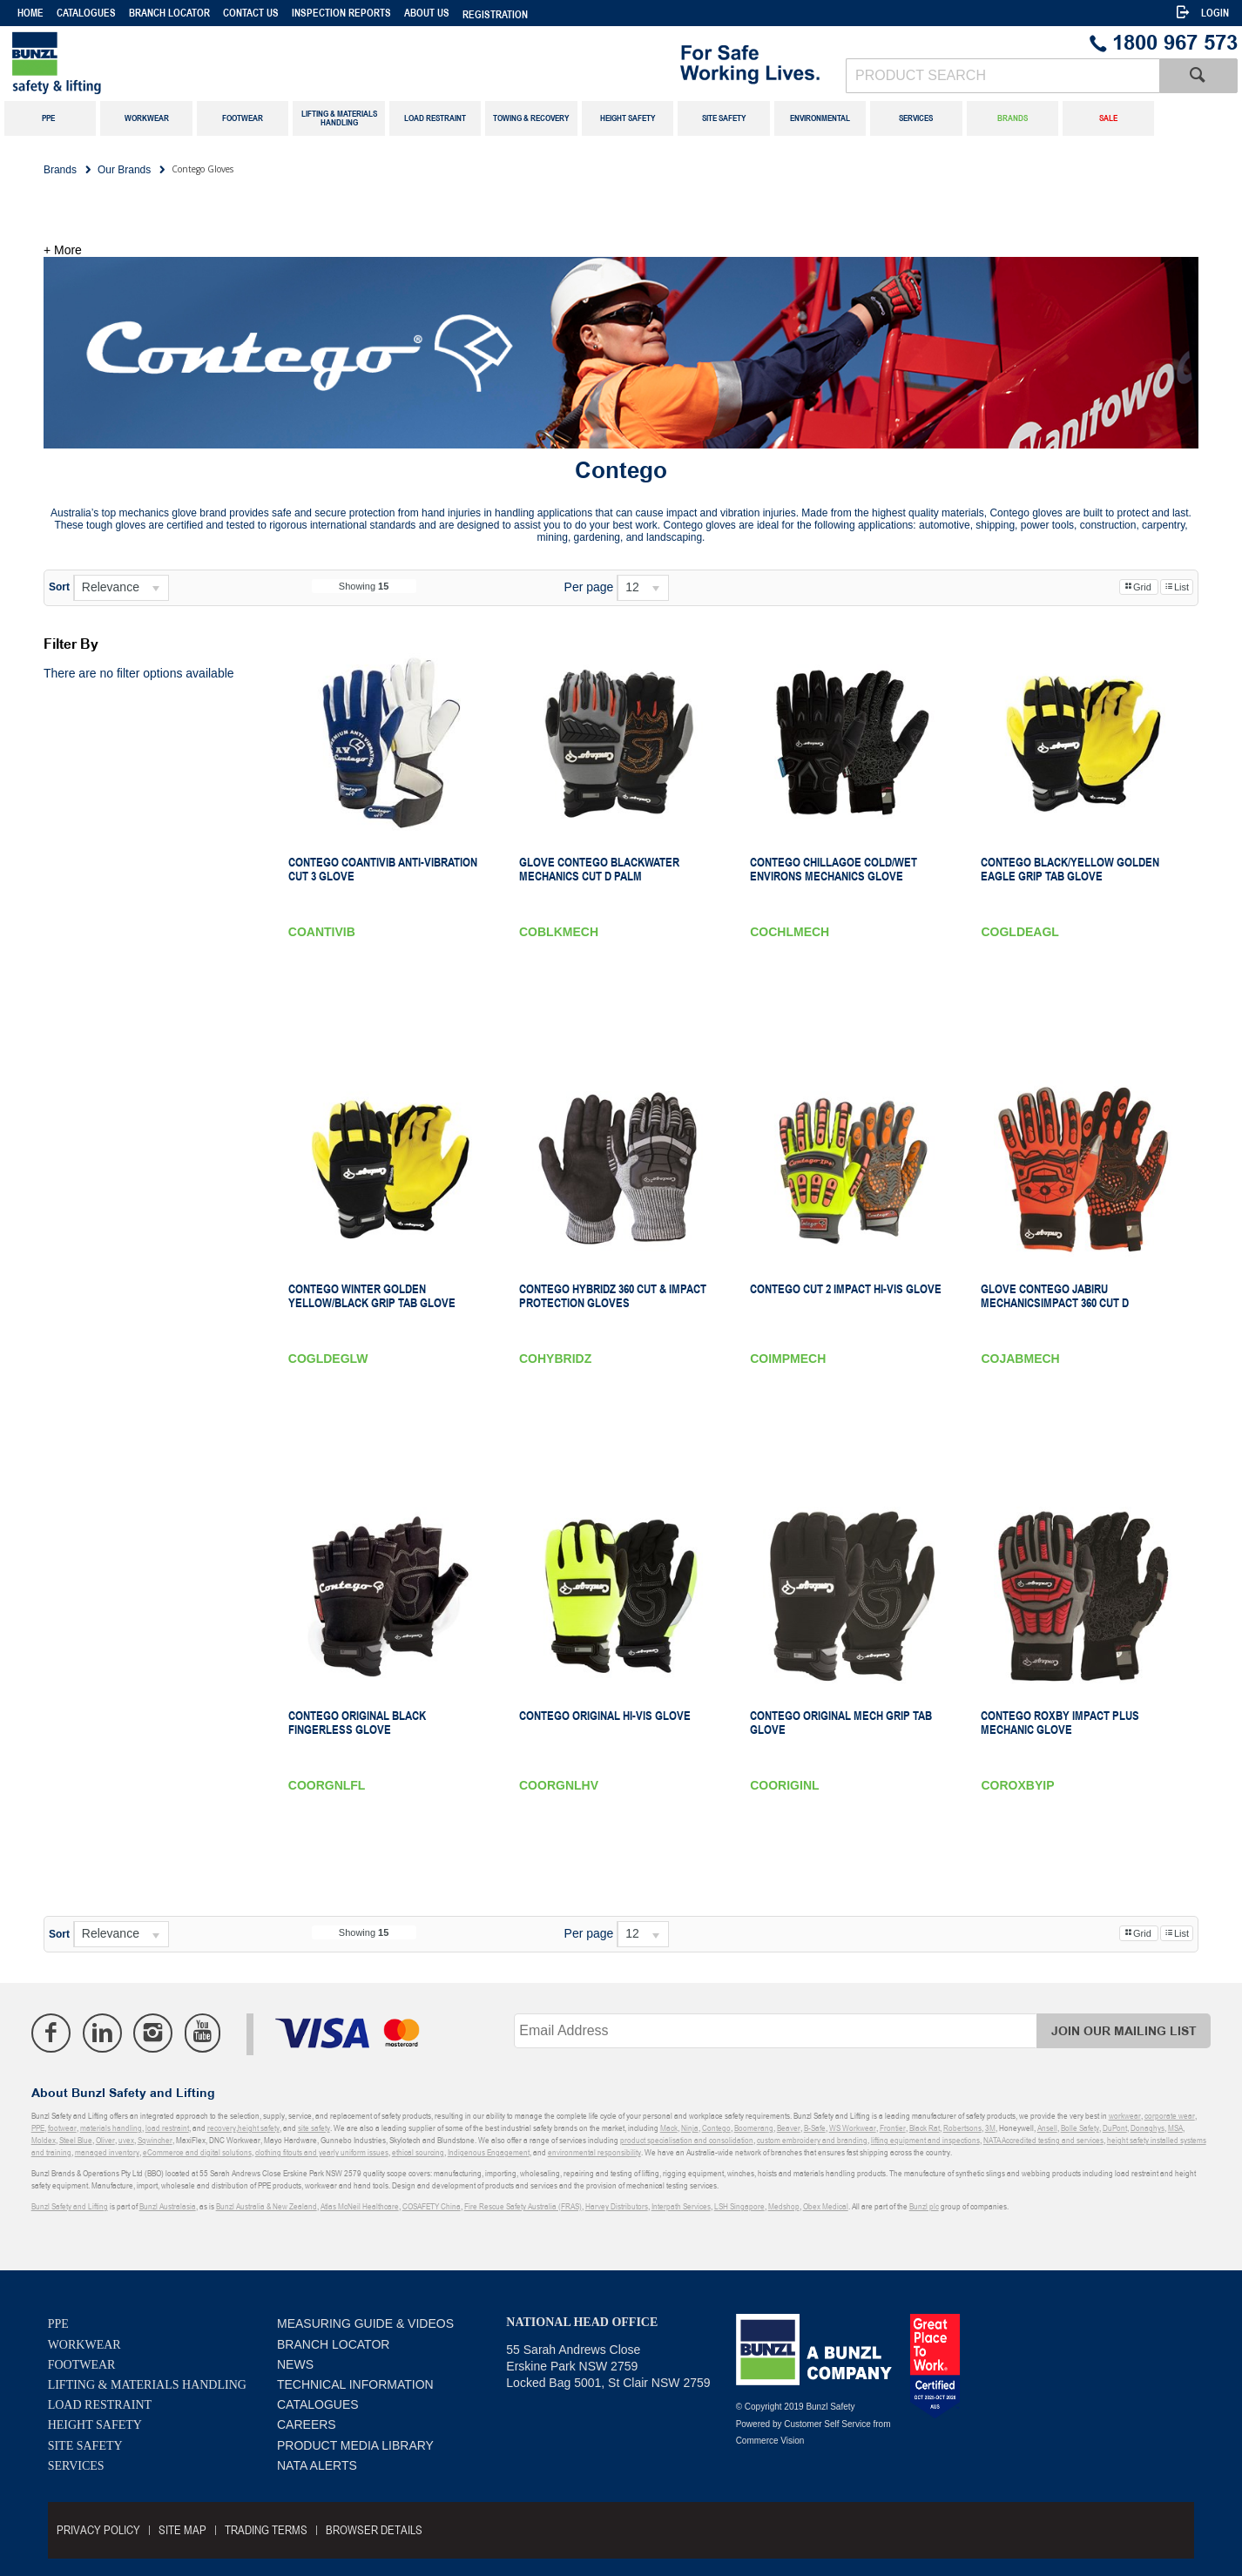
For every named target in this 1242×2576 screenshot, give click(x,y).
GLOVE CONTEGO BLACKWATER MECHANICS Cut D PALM (599, 869)
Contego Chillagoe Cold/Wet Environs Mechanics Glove (833, 869)
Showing (364, 586)
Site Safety (85, 2445)
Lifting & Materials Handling (147, 2384)
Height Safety (95, 2424)
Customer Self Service (827, 2424)
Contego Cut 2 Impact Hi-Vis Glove (846, 1289)
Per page (589, 586)
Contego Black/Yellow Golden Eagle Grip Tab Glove (1070, 869)
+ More (63, 250)
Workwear (84, 2344)
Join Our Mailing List (1124, 2031)
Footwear (82, 2364)
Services (76, 2465)
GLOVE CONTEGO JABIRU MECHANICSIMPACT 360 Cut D (1055, 1296)
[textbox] (1002, 75)
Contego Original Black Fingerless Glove (357, 1722)
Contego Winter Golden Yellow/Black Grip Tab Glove (372, 1296)
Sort (59, 587)
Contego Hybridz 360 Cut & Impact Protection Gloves (612, 1296)
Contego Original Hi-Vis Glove (605, 1716)
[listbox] (121, 588)
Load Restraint (100, 2404)
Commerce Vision (770, 2440)
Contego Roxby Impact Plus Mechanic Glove (1060, 1722)
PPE (58, 2323)
